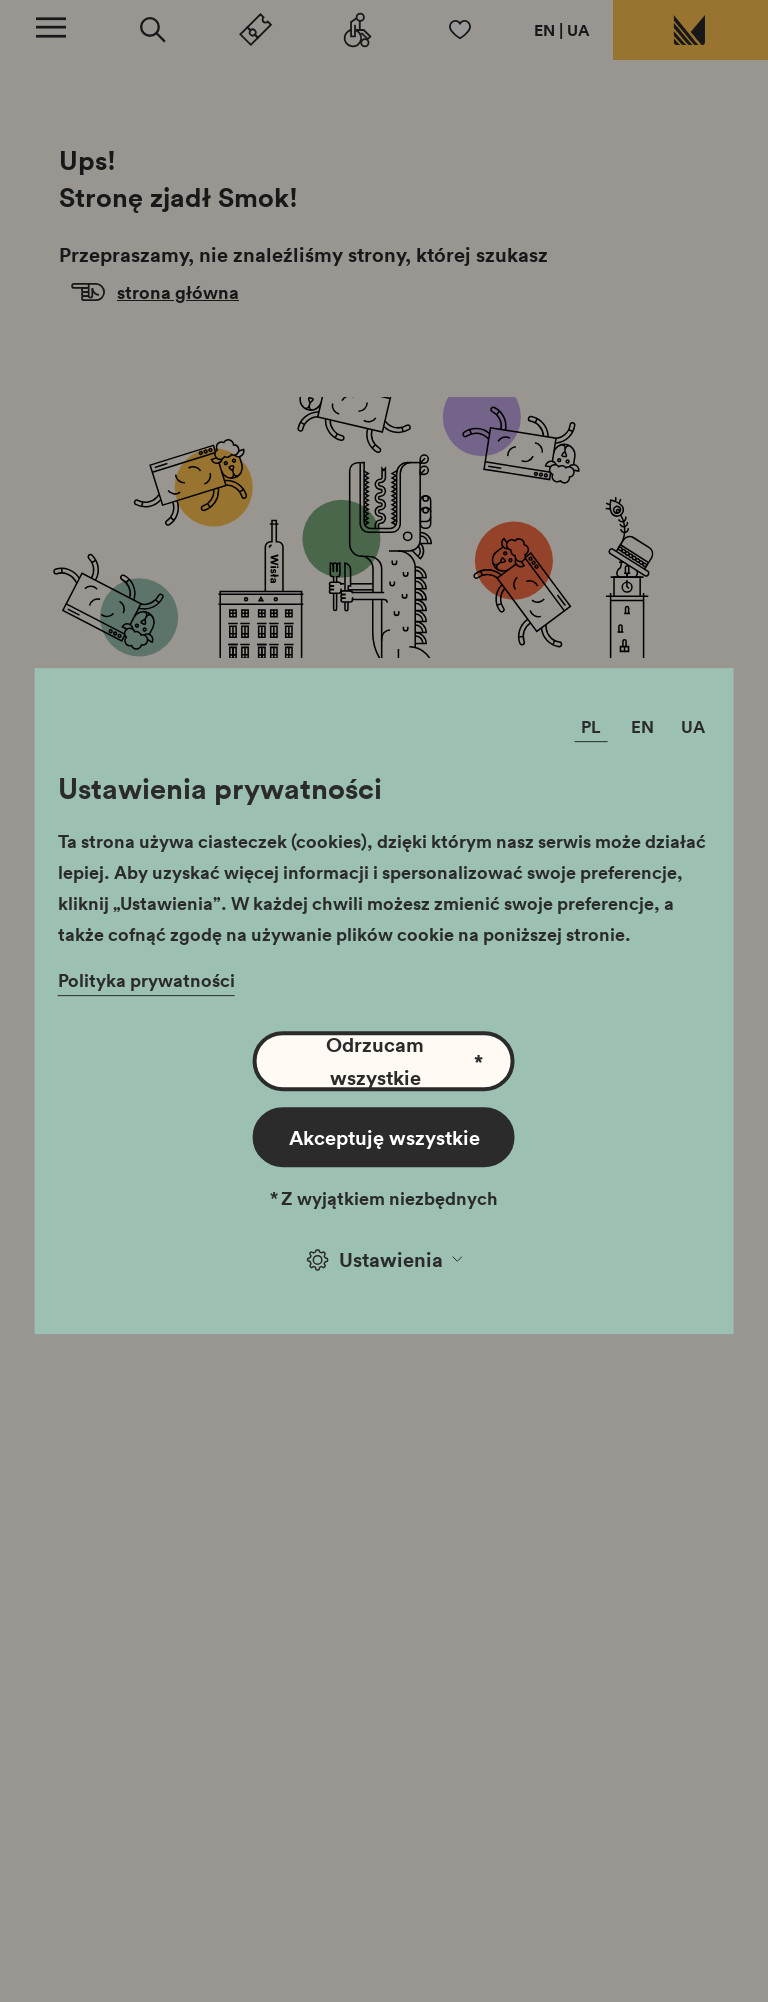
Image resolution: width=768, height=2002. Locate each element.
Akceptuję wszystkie (384, 1137)
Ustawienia (384, 1259)
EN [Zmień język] (642, 727)
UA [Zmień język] (693, 727)
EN (544, 30)
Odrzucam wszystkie (404, 1061)
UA (578, 30)
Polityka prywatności (146, 980)
